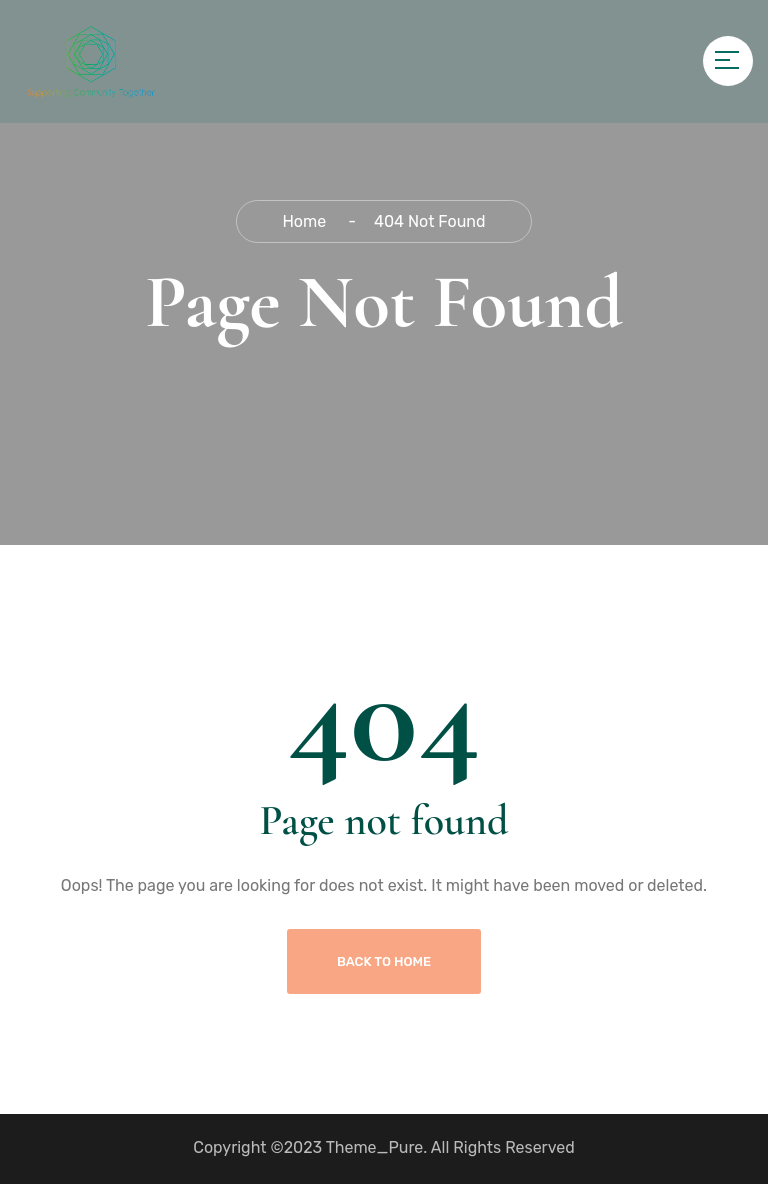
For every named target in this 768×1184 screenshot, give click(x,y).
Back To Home (384, 961)
